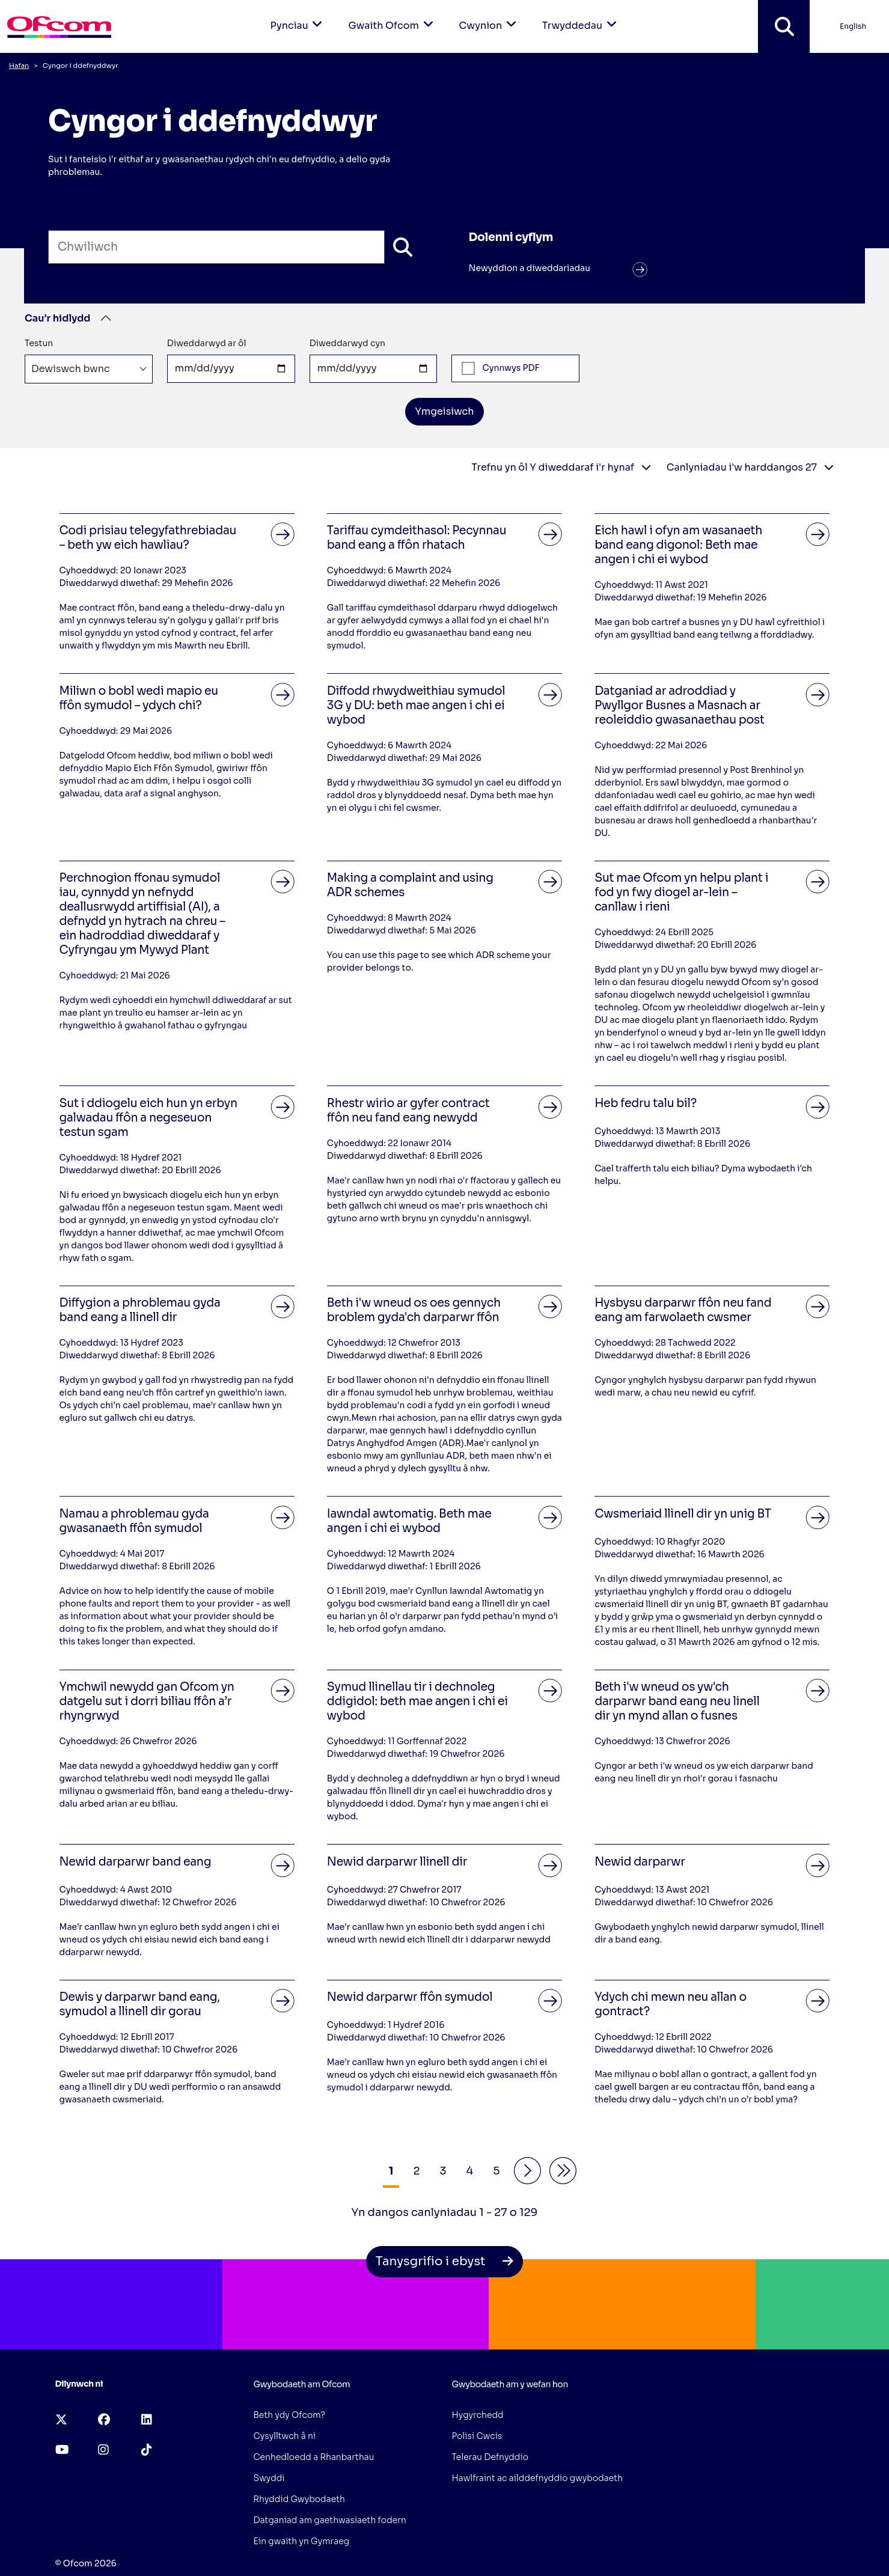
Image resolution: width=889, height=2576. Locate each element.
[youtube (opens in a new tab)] (62, 2450)
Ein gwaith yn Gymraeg (302, 2541)
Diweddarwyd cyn (347, 343)
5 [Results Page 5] (496, 2171)
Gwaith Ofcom (392, 16)
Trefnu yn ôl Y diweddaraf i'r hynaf (560, 467)
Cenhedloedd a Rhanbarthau (314, 2457)
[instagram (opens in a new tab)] (103, 2450)
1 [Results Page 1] (391, 2171)
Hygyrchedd (478, 2415)
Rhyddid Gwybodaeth (299, 2499)
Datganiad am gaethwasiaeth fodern (330, 2520)
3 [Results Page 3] (443, 2171)
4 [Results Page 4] (470, 2171)
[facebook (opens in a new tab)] (104, 2420)
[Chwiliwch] (403, 247)
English (853, 26)
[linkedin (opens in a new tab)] (146, 2420)
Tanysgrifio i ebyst (444, 2261)
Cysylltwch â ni (285, 2436)
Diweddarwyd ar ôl (206, 343)
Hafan (19, 65)
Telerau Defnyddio (490, 2457)
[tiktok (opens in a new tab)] (146, 2450)
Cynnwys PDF (500, 368)
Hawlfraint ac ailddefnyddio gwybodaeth (537, 2478)
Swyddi (269, 2478)
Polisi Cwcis (477, 2436)
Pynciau (298, 16)
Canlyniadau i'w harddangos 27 (750, 467)
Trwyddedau (581, 16)
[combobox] (89, 369)
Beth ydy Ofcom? (290, 2415)
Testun (39, 343)
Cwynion (490, 16)
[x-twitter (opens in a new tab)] (61, 2420)
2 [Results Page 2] (416, 2171)
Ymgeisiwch (444, 411)
